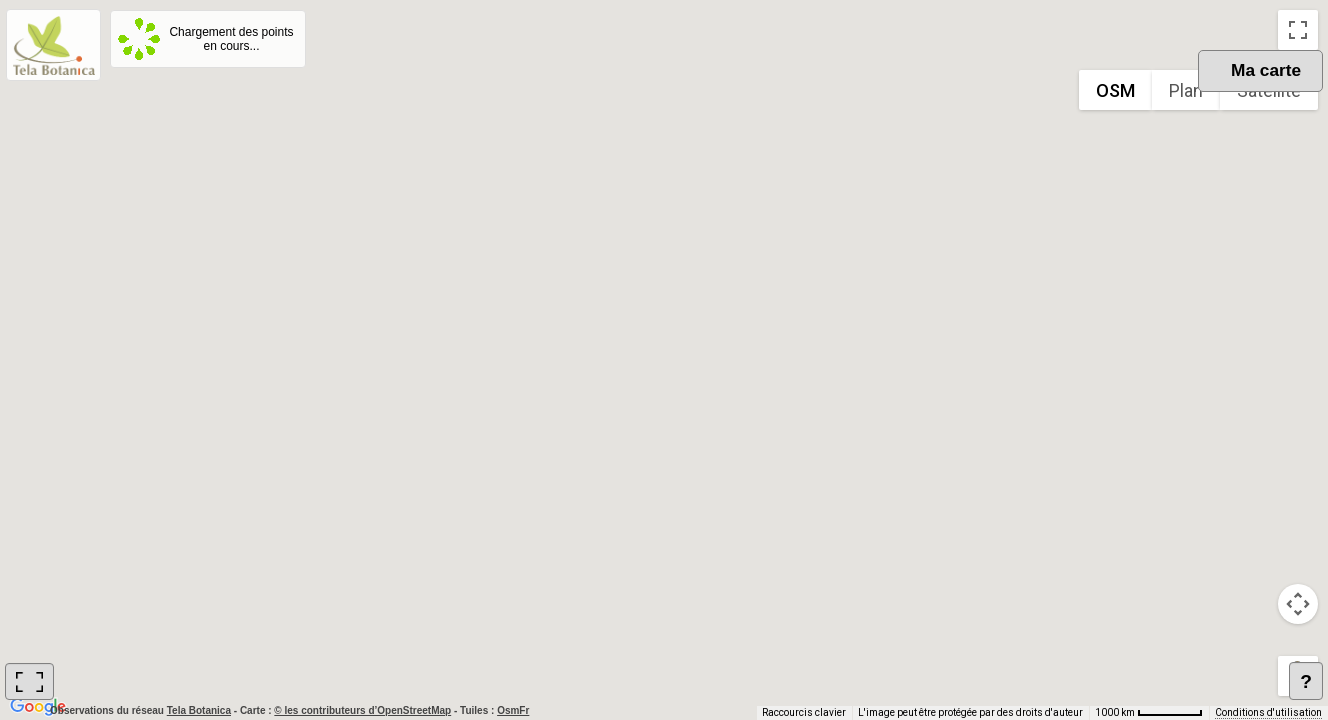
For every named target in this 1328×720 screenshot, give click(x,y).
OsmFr (513, 710)
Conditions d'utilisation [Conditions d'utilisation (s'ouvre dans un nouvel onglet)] (1268, 712)
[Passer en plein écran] (1298, 30)
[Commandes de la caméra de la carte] (1298, 604)
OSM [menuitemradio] (1115, 90)
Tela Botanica (200, 710)
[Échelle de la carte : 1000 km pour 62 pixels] (1149, 713)
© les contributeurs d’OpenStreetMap (362, 710)
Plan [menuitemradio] (1186, 90)
